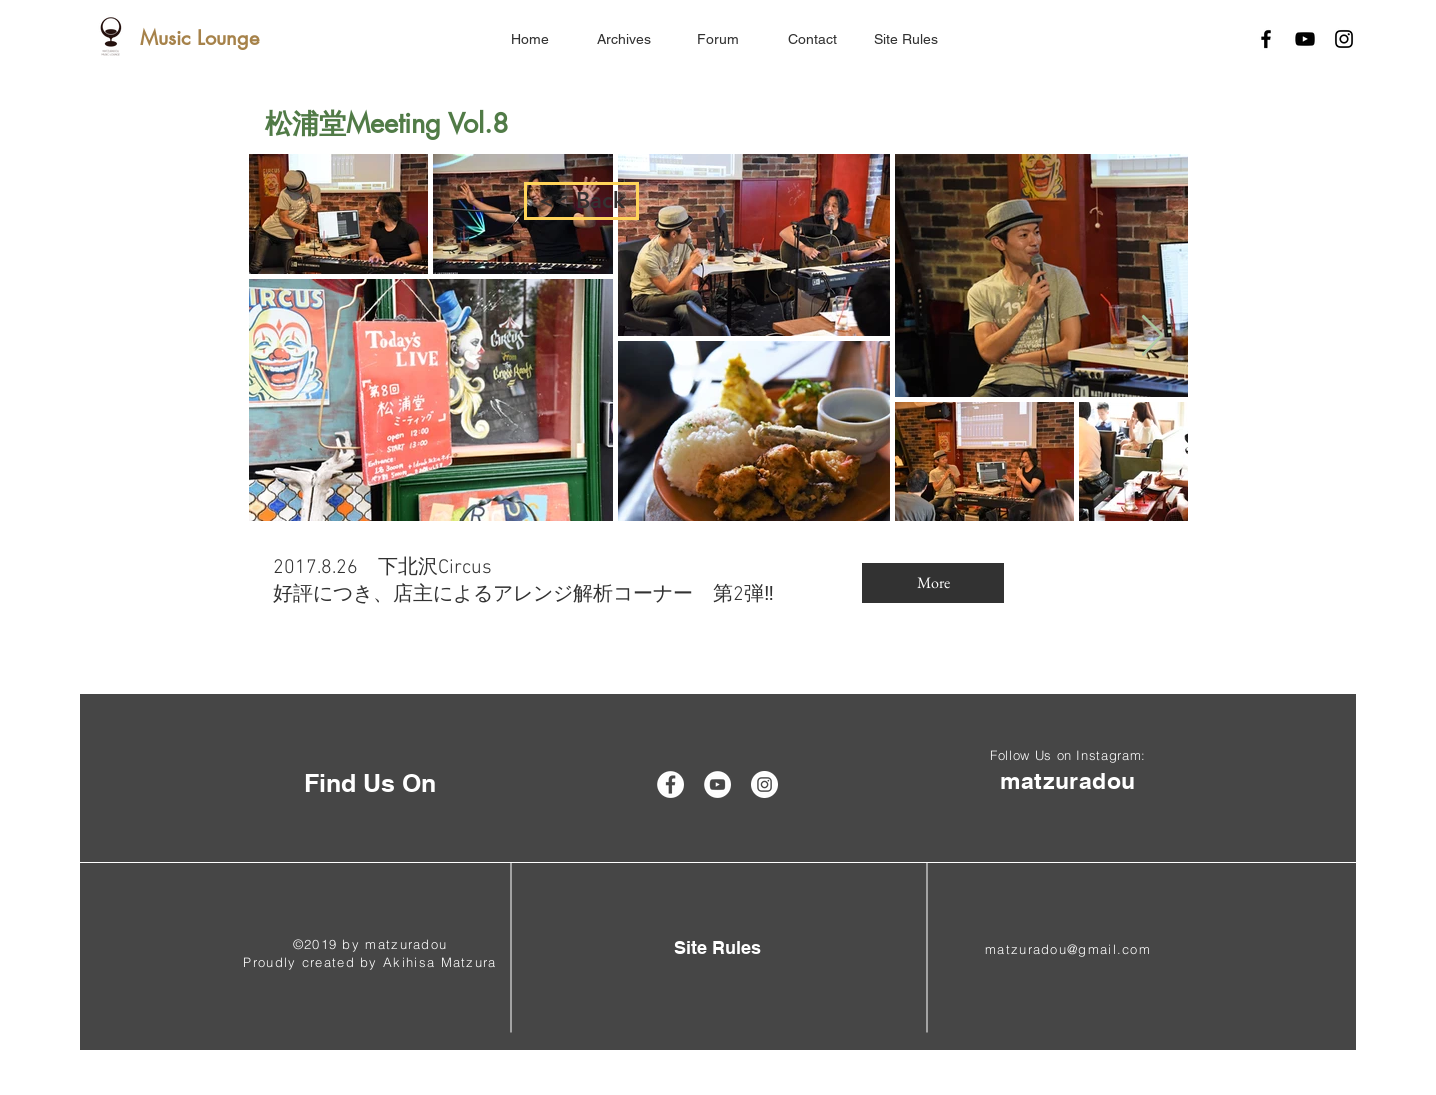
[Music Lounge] (199, 38)
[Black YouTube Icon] (1305, 39)
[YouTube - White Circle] (717, 784)
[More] (933, 583)
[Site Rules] (717, 947)
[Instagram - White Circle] (764, 784)
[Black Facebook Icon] (1266, 39)
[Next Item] (1152, 337)
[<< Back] (581, 201)
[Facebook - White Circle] (670, 784)
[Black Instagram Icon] (1344, 39)
